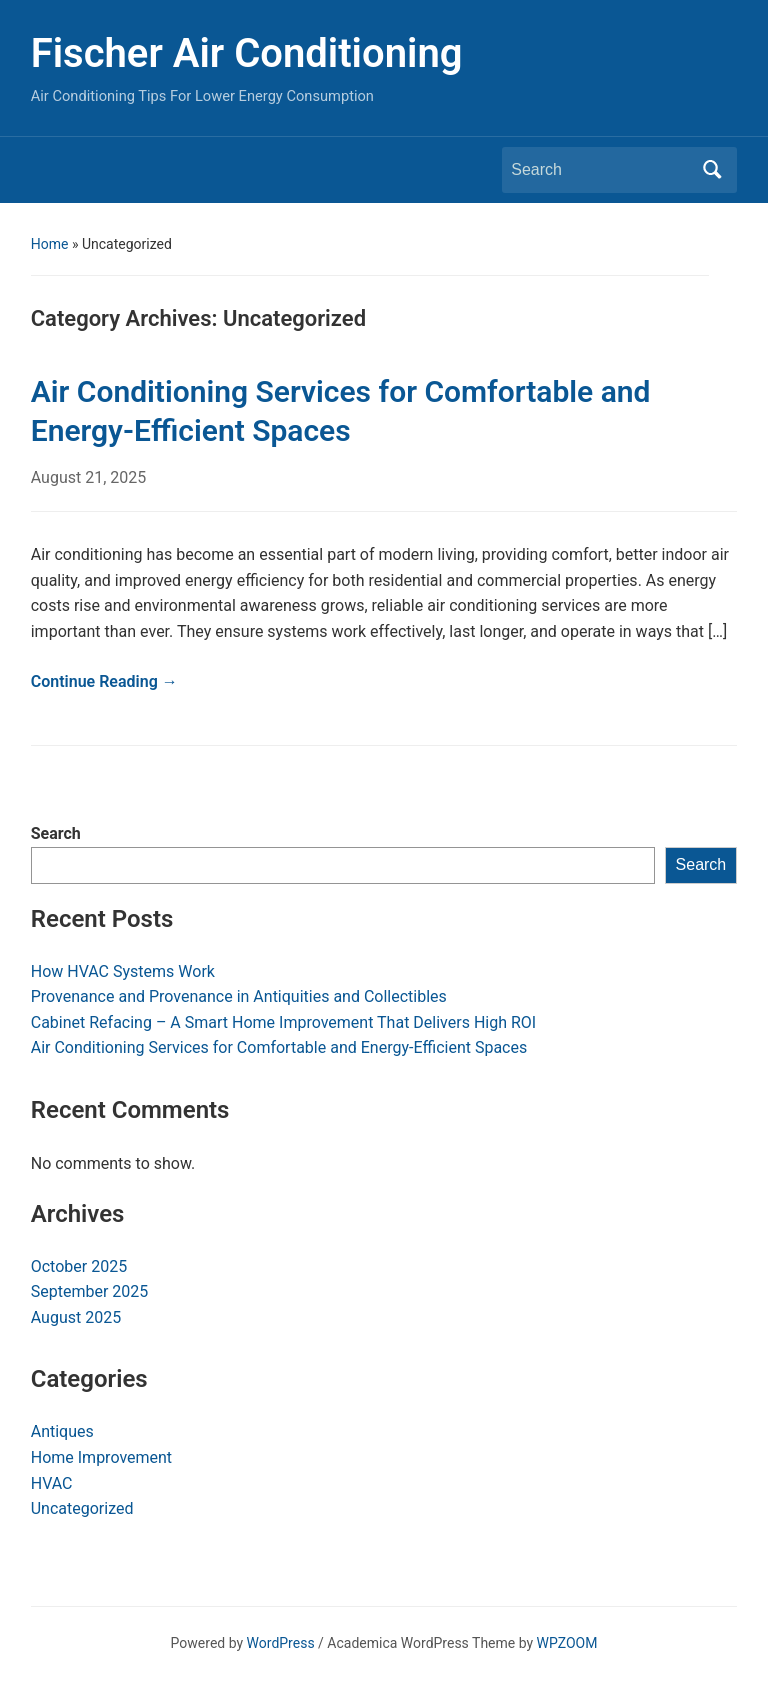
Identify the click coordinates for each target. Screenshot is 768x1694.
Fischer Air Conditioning (247, 53)
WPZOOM (567, 1643)
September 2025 (90, 1291)
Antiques (62, 1431)
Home (50, 244)
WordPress (281, 1643)
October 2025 (79, 1266)
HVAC (52, 1483)
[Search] (601, 170)
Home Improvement (101, 1457)
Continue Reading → (104, 681)
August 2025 (76, 1317)
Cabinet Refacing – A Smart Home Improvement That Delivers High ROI (283, 1022)
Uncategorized (82, 1508)
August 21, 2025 (89, 477)
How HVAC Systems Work (123, 971)
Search (56, 833)
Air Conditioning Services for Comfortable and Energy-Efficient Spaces (279, 1047)
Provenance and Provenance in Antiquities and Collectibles (239, 996)
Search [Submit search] (712, 170)
